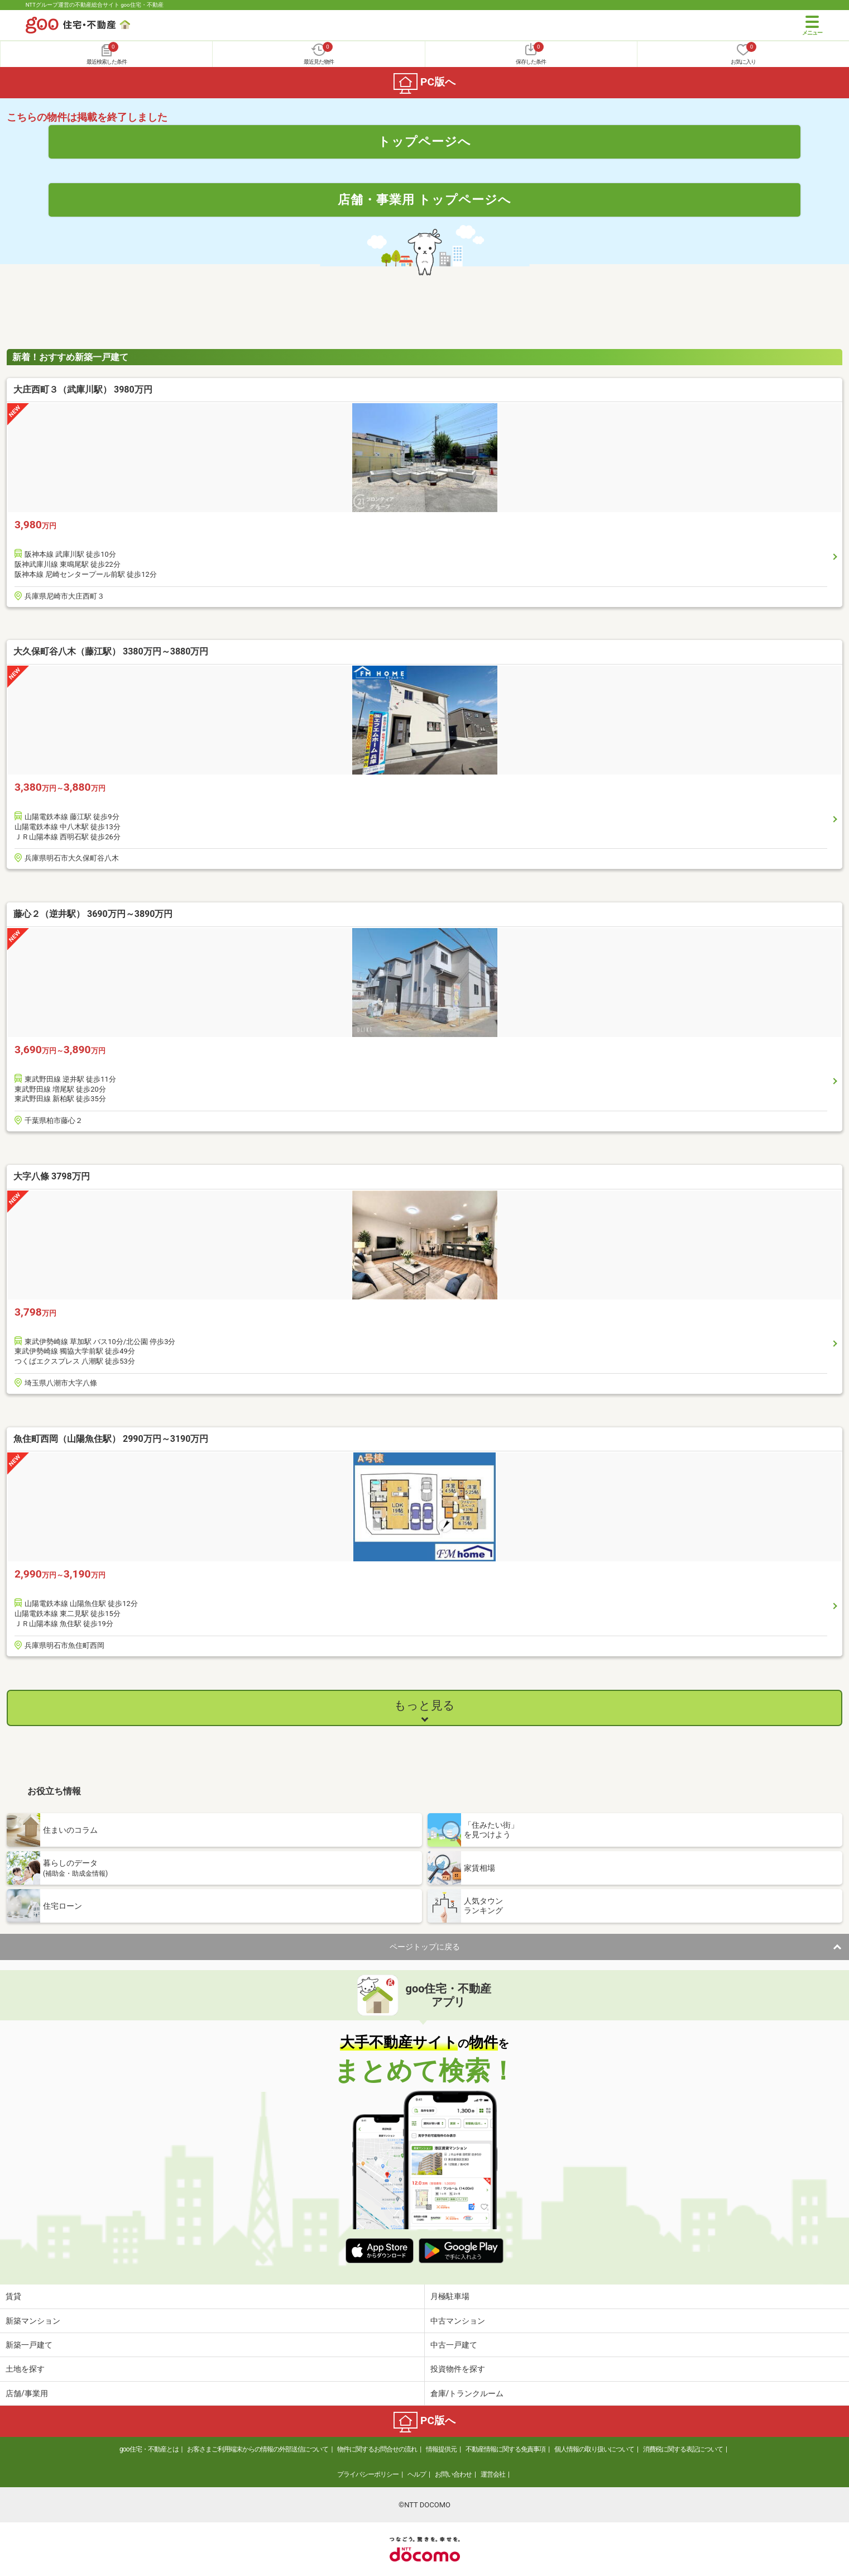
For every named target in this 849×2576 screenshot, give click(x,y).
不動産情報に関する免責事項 (505, 2449)
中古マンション (457, 2320)
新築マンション (33, 2320)
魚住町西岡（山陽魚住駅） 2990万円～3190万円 (110, 1438)
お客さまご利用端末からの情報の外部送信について (257, 2449)
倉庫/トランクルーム (467, 2393)
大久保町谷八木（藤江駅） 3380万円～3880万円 (110, 651)
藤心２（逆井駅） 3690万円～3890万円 (92, 914)
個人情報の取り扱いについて (594, 2449)
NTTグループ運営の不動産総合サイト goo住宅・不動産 (95, 5)
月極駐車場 (449, 2296)
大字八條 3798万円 (51, 1176)
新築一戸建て (29, 2344)
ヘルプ (416, 2474)
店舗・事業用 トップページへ (425, 199)
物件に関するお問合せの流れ (377, 2449)
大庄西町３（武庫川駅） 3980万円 (82, 389)
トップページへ (424, 141)
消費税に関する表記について (683, 2449)
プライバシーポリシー (368, 2474)
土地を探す (25, 2368)
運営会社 (493, 2474)
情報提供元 (441, 2449)
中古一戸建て (453, 2344)
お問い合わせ (453, 2474)
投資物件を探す (457, 2368)
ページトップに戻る (425, 1946)
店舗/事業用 (27, 2393)
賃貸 (13, 2296)
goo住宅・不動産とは (148, 2449)
